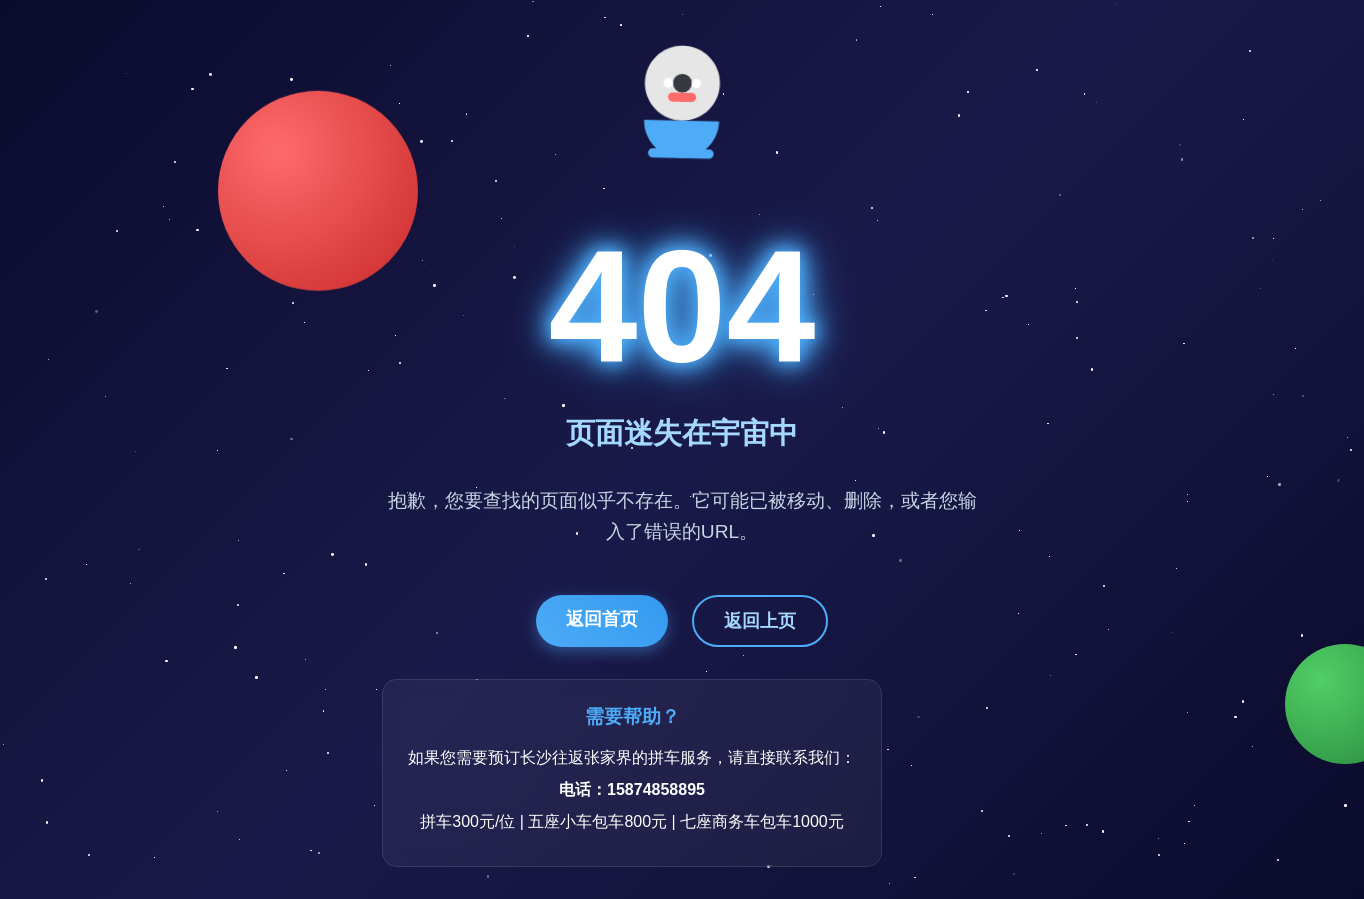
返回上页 (760, 621)
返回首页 (602, 619)
